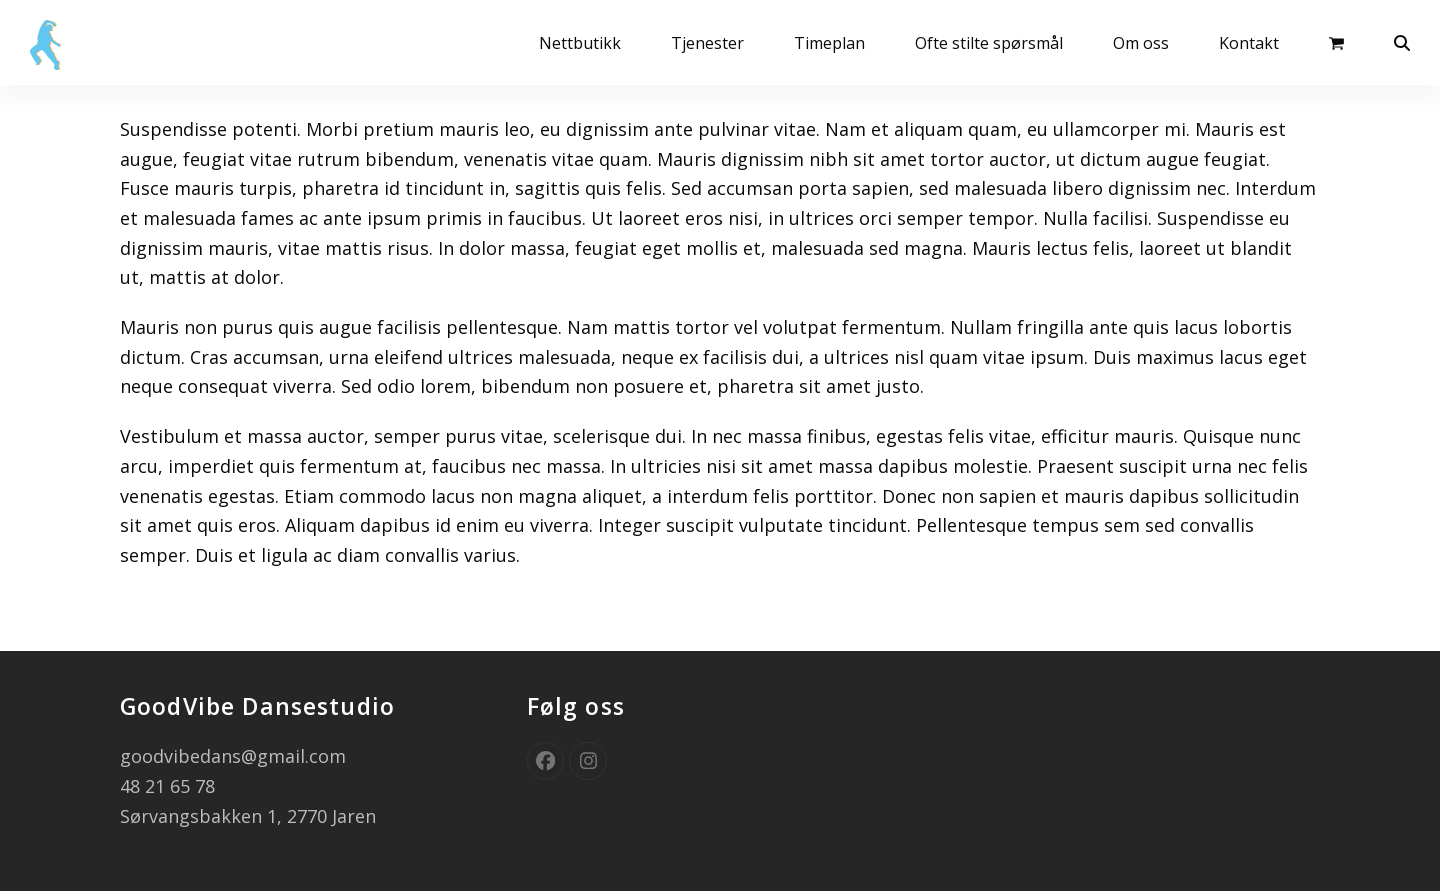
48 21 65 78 (167, 786)
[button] (1336, 42)
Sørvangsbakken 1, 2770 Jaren (248, 816)
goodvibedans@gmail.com (233, 756)
